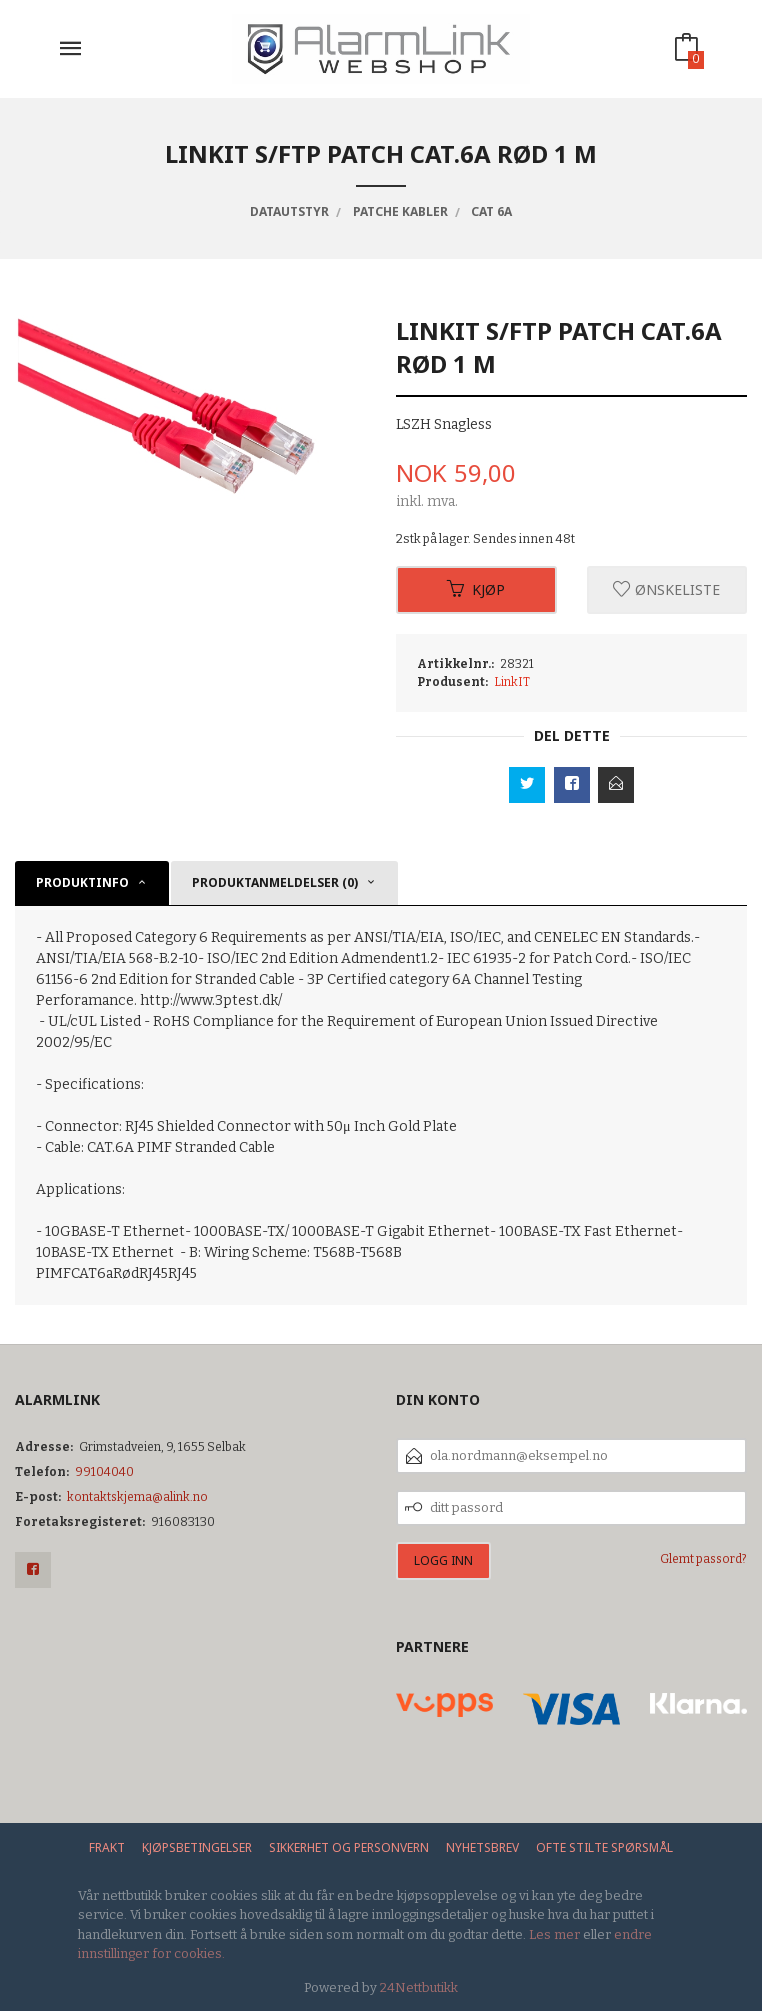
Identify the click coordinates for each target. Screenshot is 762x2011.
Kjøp (476, 589)
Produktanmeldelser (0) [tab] (275, 882)
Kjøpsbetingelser (197, 1847)
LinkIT (512, 682)
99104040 (104, 1472)
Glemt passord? (703, 1559)
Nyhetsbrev (482, 1847)
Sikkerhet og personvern (349, 1847)
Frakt (107, 1847)
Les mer (554, 1934)
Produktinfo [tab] (82, 882)
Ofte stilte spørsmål (604, 1847)
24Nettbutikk (419, 1987)
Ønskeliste (666, 589)
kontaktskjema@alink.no (137, 1497)
